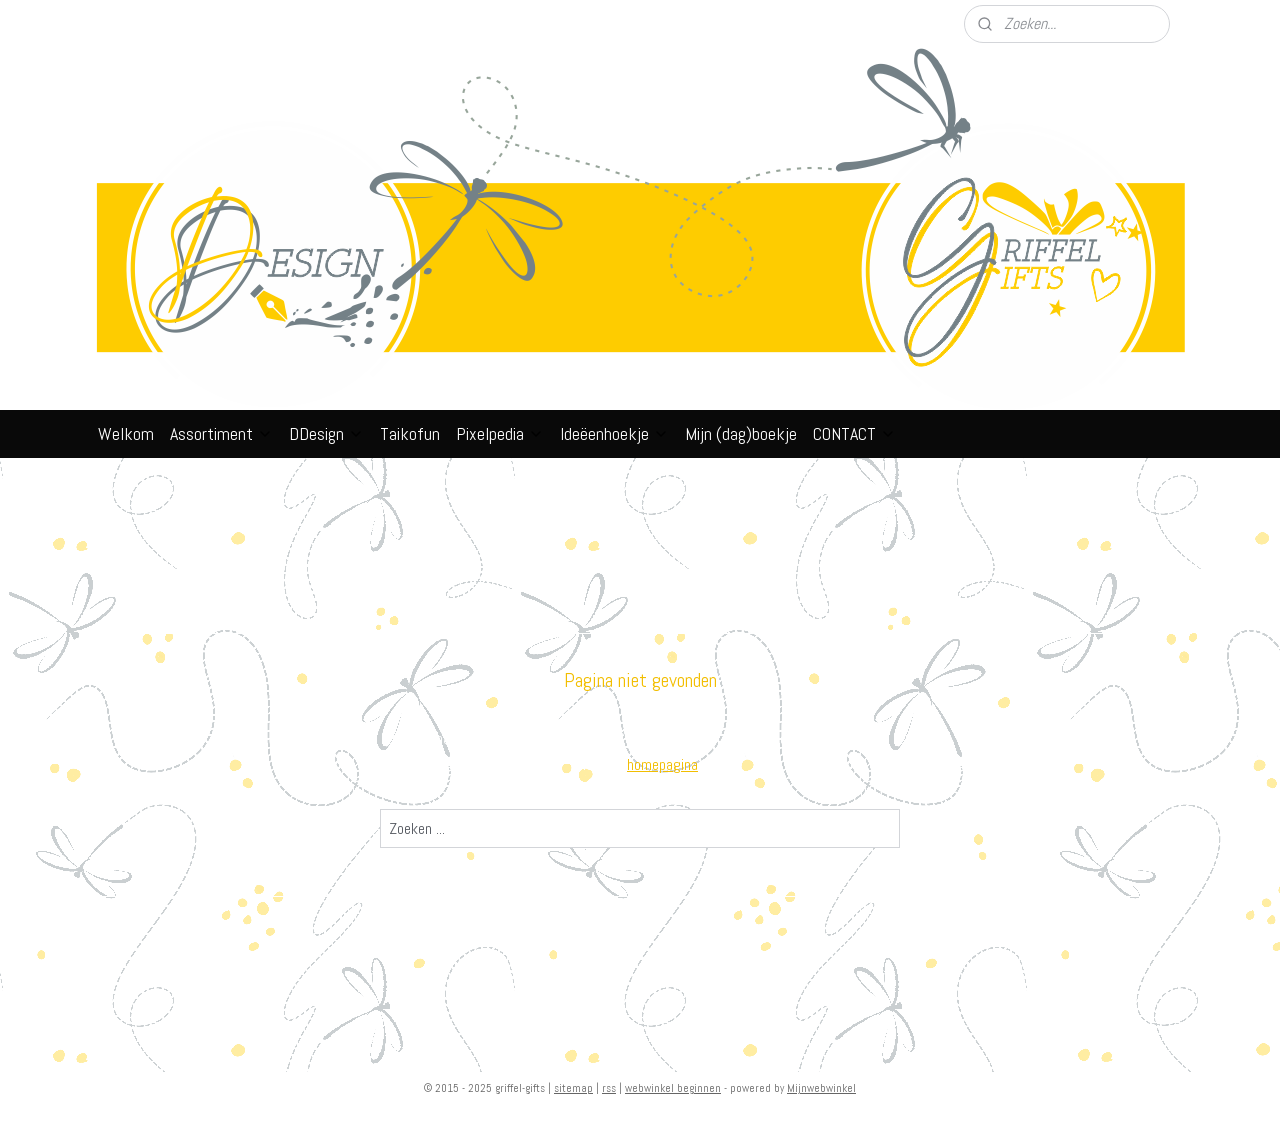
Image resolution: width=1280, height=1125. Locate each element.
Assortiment (221, 433)
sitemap (573, 1088)
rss (609, 1088)
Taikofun (410, 433)
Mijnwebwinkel (821, 1088)
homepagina (662, 764)
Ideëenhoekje (614, 433)
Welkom (126, 433)
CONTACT (854, 433)
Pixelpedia (500, 433)
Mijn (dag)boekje (741, 433)
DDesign (326, 433)
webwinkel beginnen (673, 1088)
